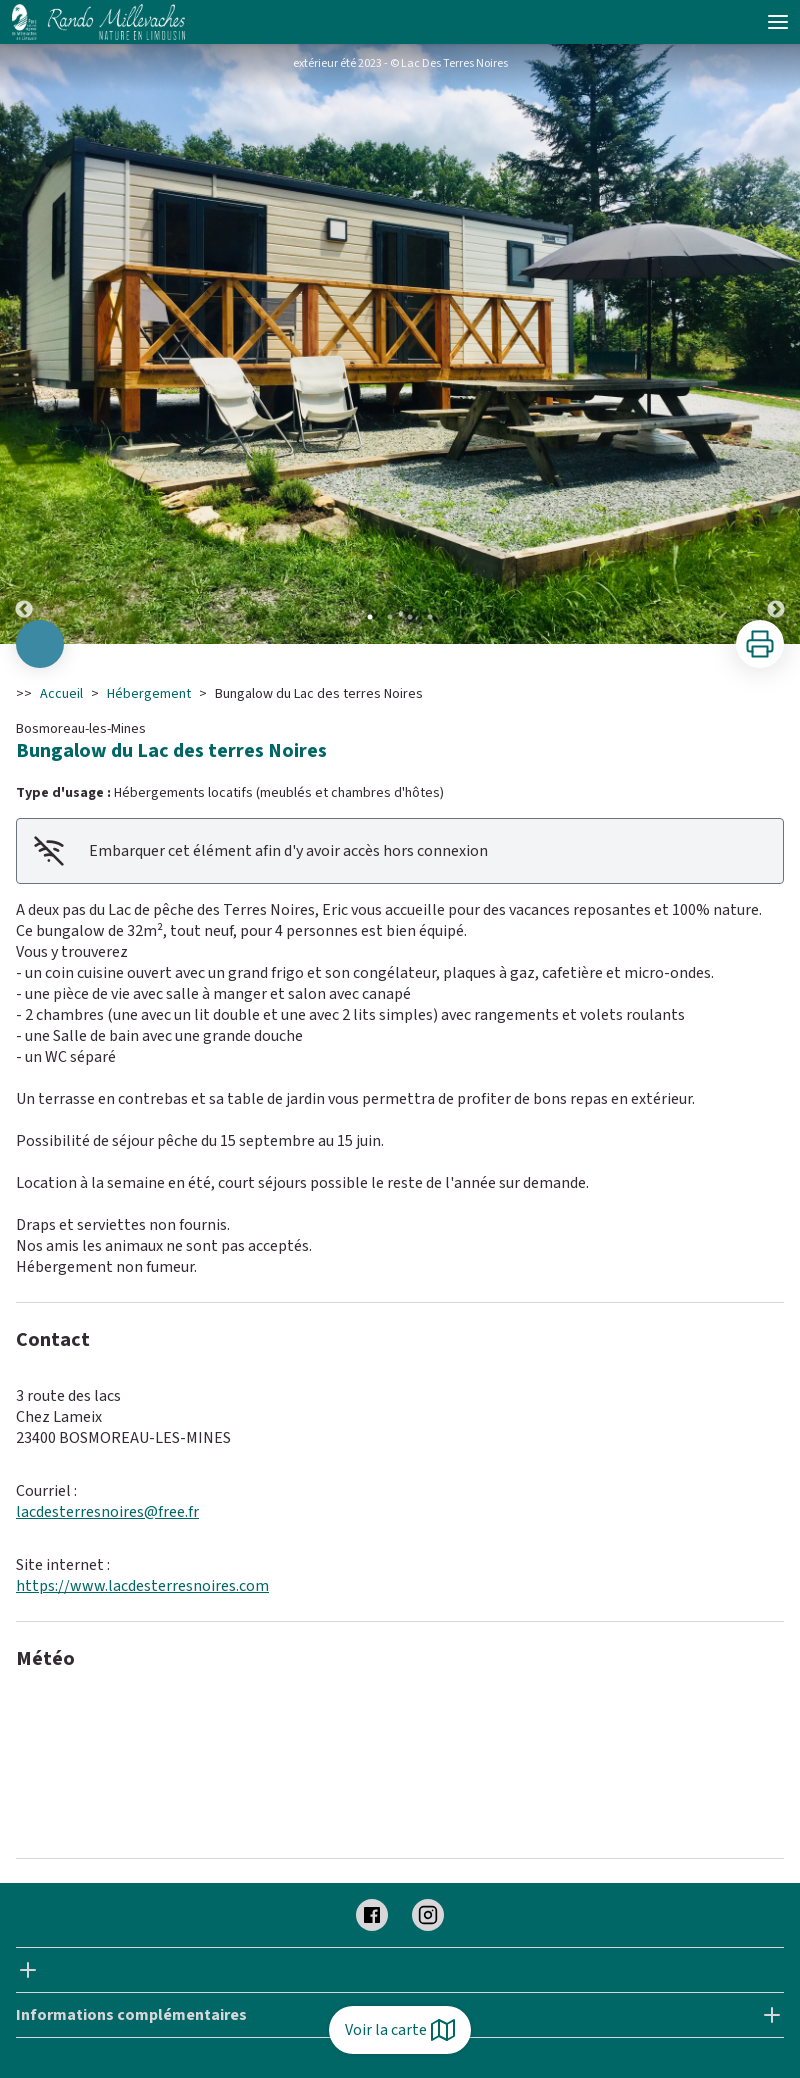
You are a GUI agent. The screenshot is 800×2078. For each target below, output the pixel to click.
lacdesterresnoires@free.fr (107, 1512)
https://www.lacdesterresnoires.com (142, 1586)
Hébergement (149, 694)
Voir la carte (400, 2030)
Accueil (61, 694)
